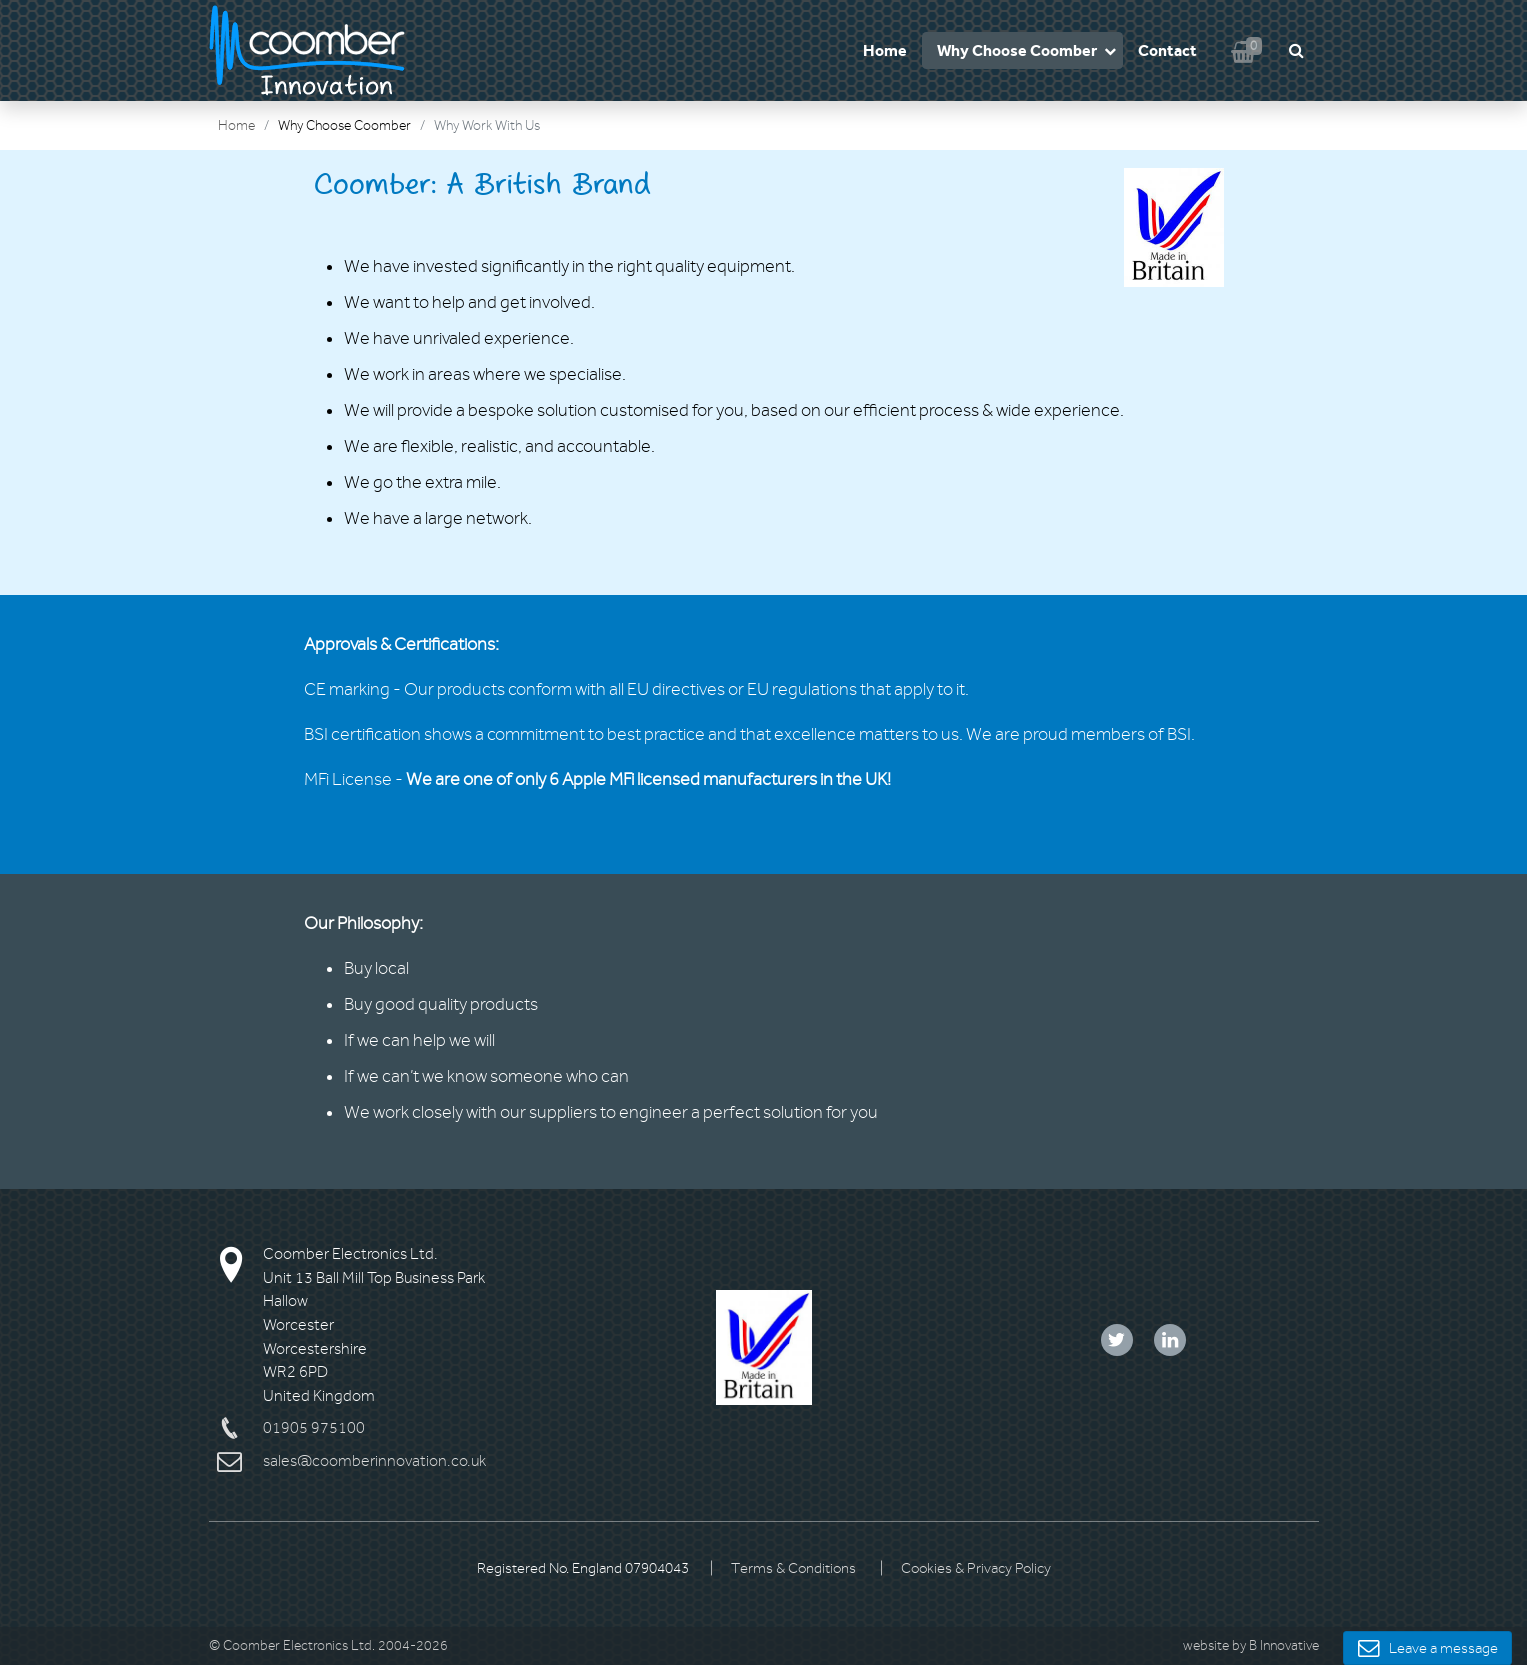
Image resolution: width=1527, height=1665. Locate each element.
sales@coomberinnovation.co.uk (374, 1461)
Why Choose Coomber (1017, 50)
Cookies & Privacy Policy (976, 1568)
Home (885, 50)
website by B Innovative (1251, 1645)
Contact (1167, 50)
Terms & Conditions (793, 1568)
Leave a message (1428, 1648)
